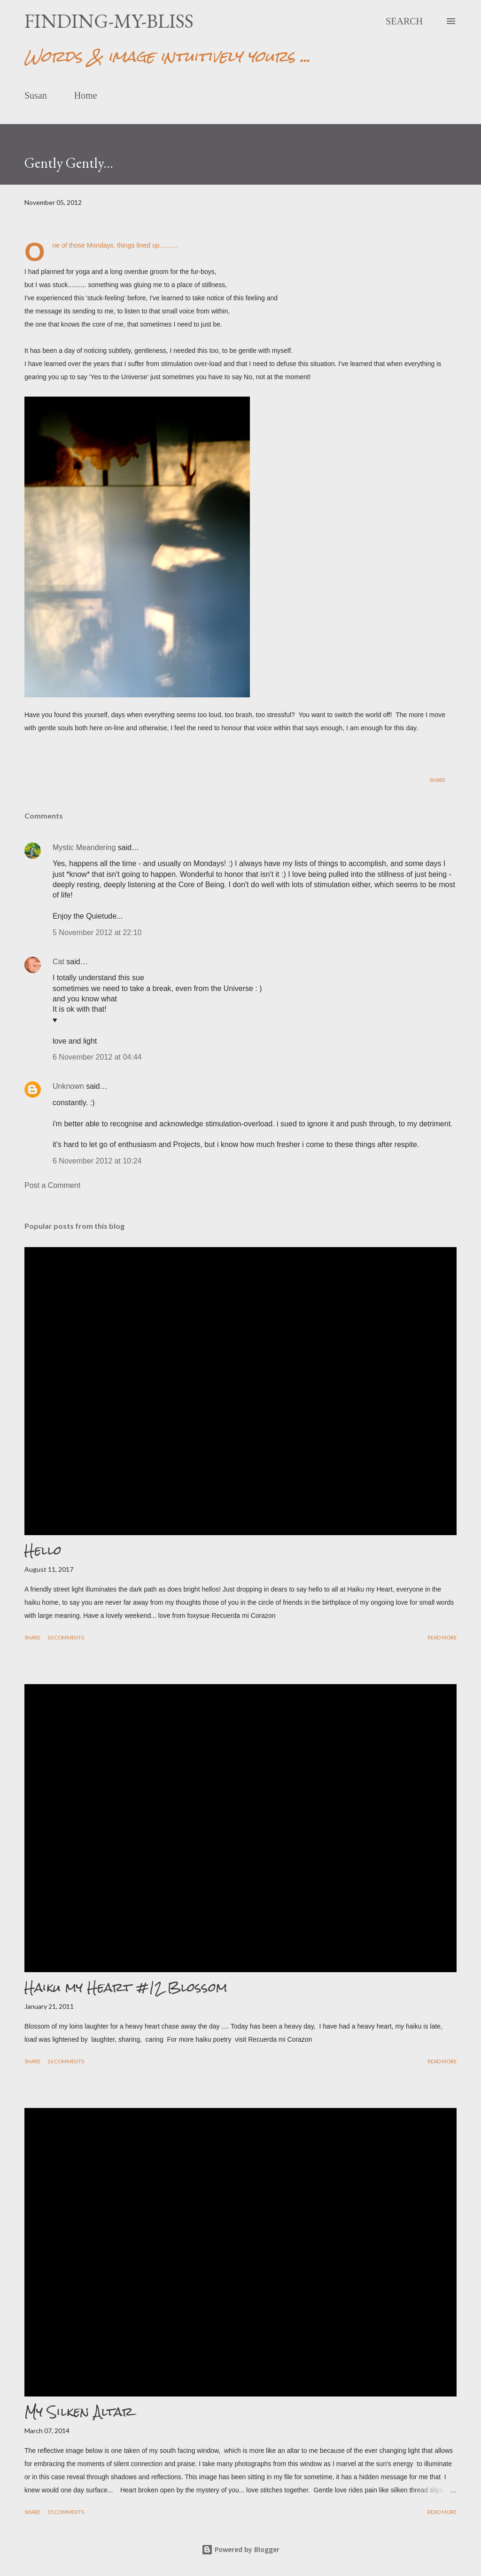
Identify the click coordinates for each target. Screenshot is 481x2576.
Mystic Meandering (84, 847)
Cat (58, 962)
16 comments (65, 2061)
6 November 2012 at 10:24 (97, 1161)
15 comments (65, 2512)
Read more (442, 1637)
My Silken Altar (78, 2411)
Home (85, 95)
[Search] (404, 21)
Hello (43, 1550)
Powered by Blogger (240, 2549)
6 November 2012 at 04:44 (97, 1057)
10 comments (65, 1637)
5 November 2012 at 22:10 (97, 933)
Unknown (68, 1086)
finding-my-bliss (109, 21)
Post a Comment (52, 1185)
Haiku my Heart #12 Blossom (125, 1987)
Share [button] (437, 780)
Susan (35, 95)
